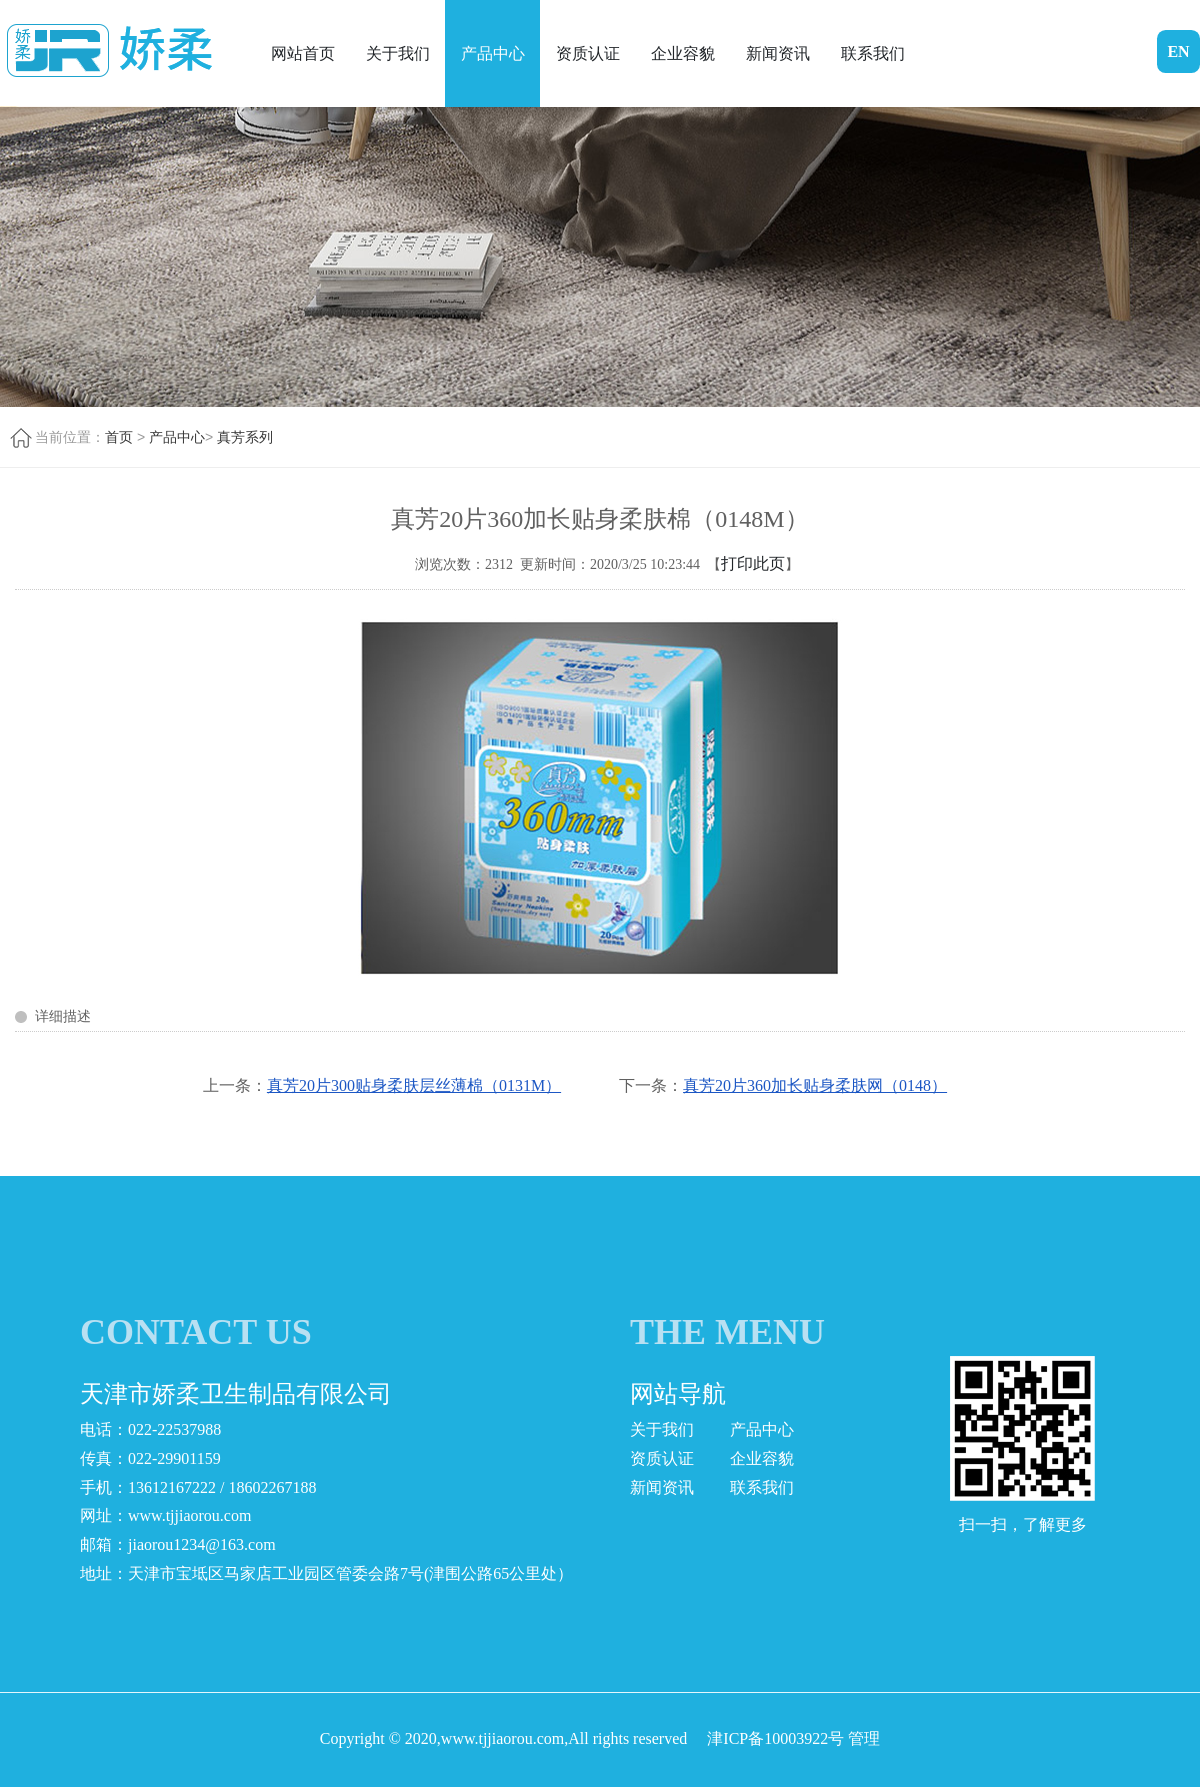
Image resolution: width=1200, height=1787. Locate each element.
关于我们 (398, 53)
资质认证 (588, 53)
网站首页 (303, 53)
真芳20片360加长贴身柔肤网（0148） (815, 1085)
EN (1178, 51)
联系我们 (873, 53)
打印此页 (753, 563)
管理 (864, 1738)
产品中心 (493, 53)
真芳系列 (245, 437)
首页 (119, 437)
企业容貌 (683, 53)
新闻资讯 (778, 53)
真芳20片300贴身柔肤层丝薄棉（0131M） (414, 1085)
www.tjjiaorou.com (189, 1515)
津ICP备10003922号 (775, 1738)
